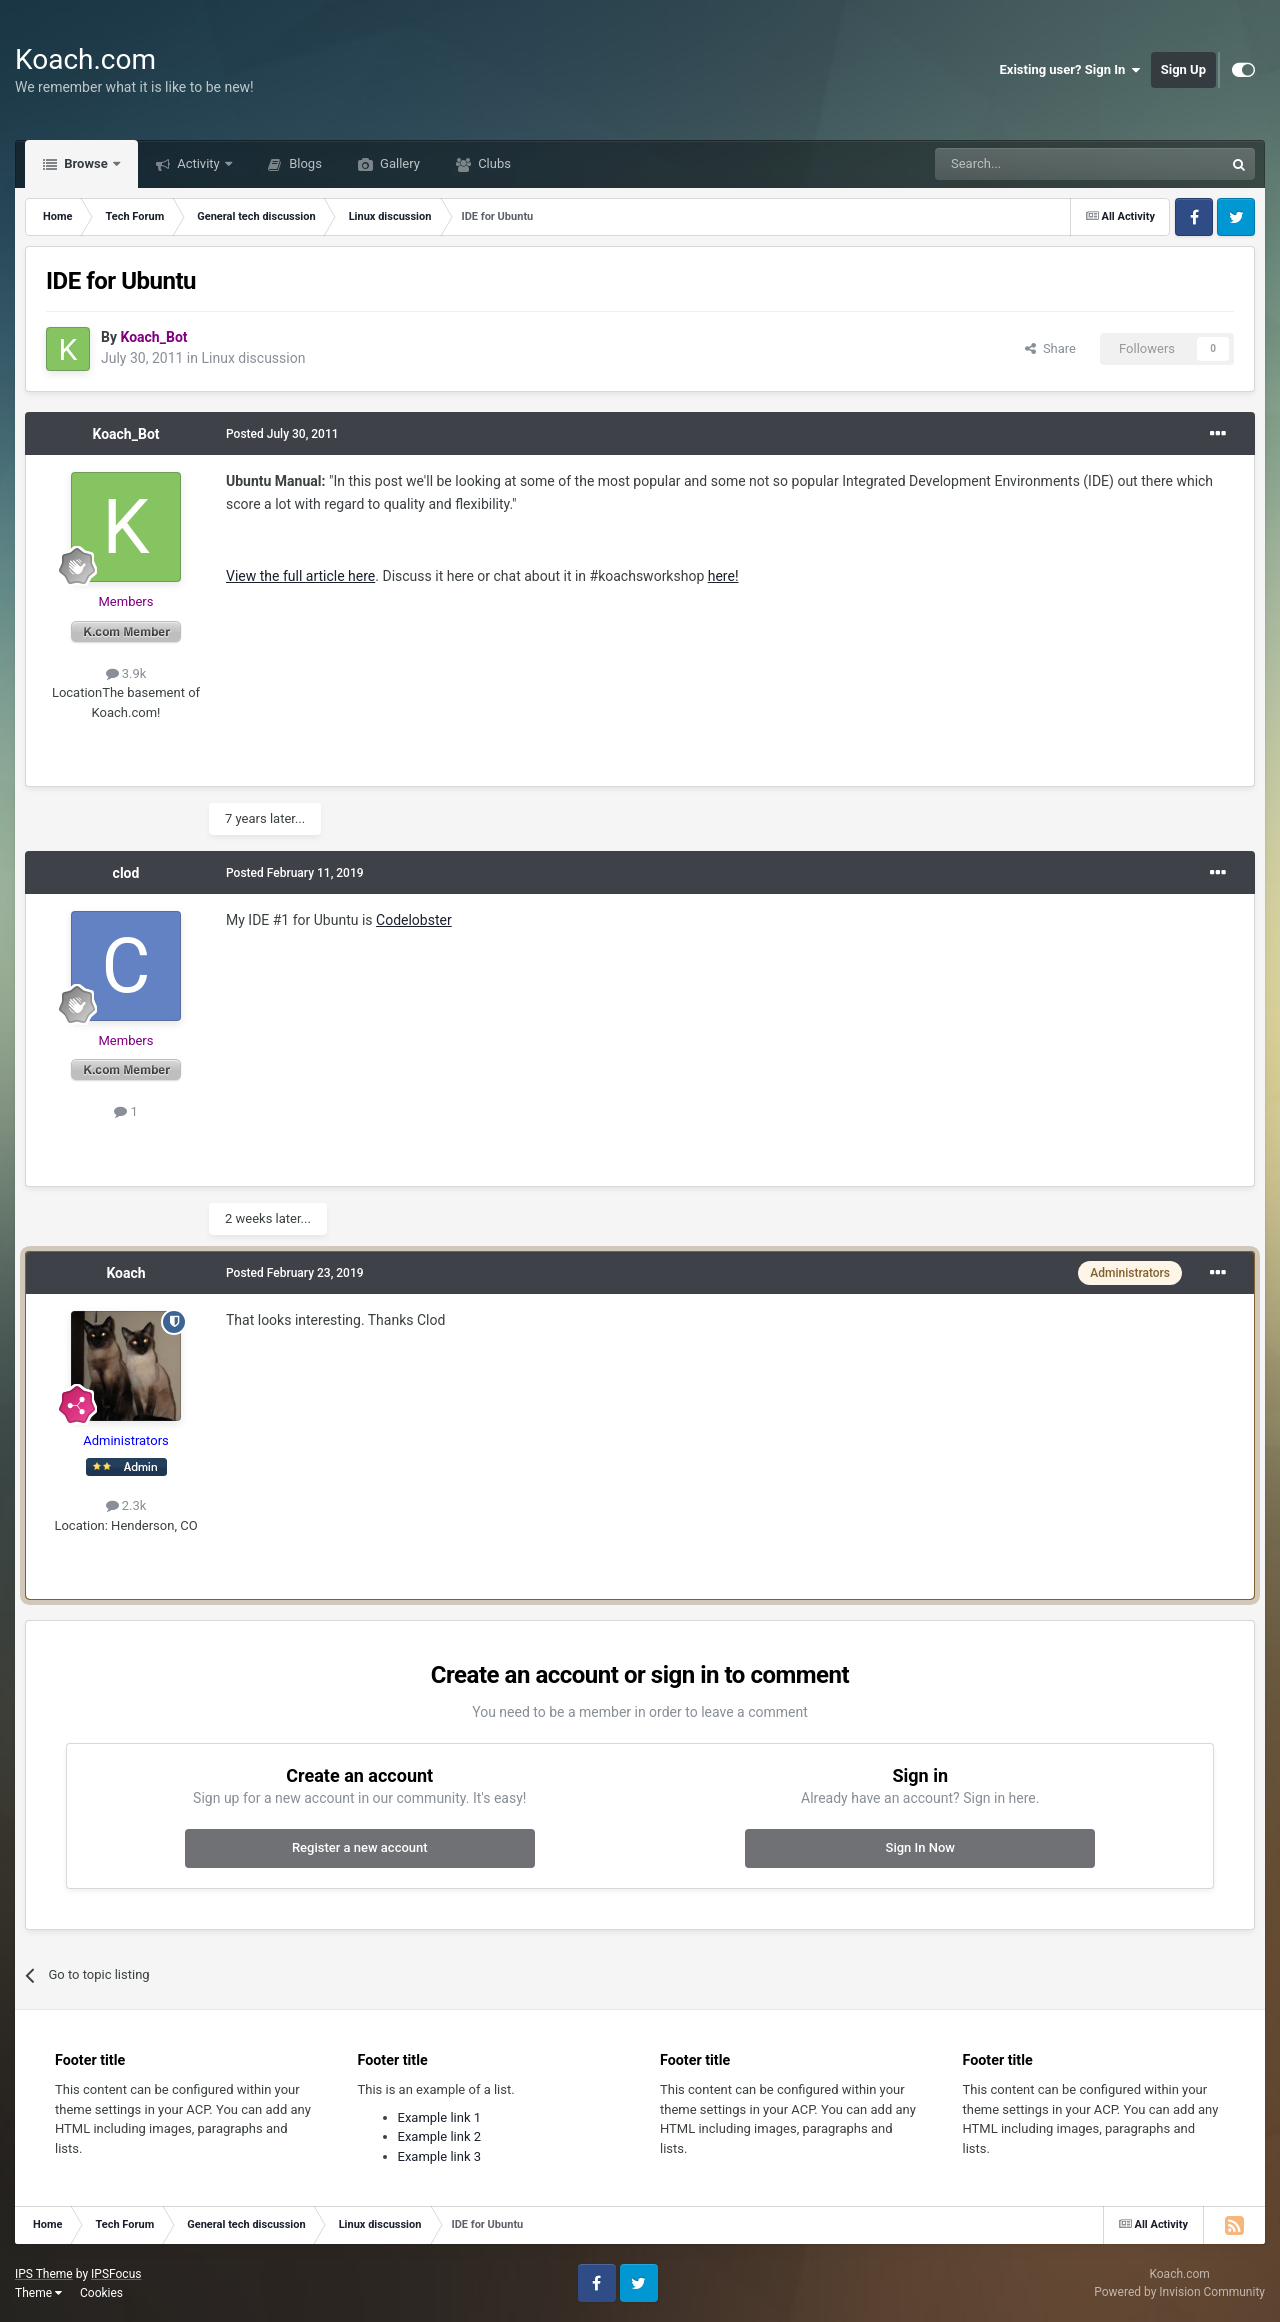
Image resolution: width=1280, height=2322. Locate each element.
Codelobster (414, 920)
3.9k (126, 673)
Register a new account (360, 1847)
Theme (38, 2293)
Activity (198, 163)
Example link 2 (440, 2136)
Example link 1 (440, 2117)
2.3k (126, 1505)
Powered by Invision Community (1179, 2292)
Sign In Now (920, 1847)
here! (723, 576)
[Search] (1032, 164)
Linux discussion (253, 358)
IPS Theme (44, 2274)
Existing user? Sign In (1070, 70)
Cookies (101, 2293)
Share (1050, 348)
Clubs (493, 163)
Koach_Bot (125, 434)
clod (126, 873)
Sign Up (1183, 69)
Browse (86, 163)
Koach (125, 1273)
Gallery (398, 163)
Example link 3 (440, 2156)
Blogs (304, 163)
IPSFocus (116, 2274)
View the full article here (300, 576)
